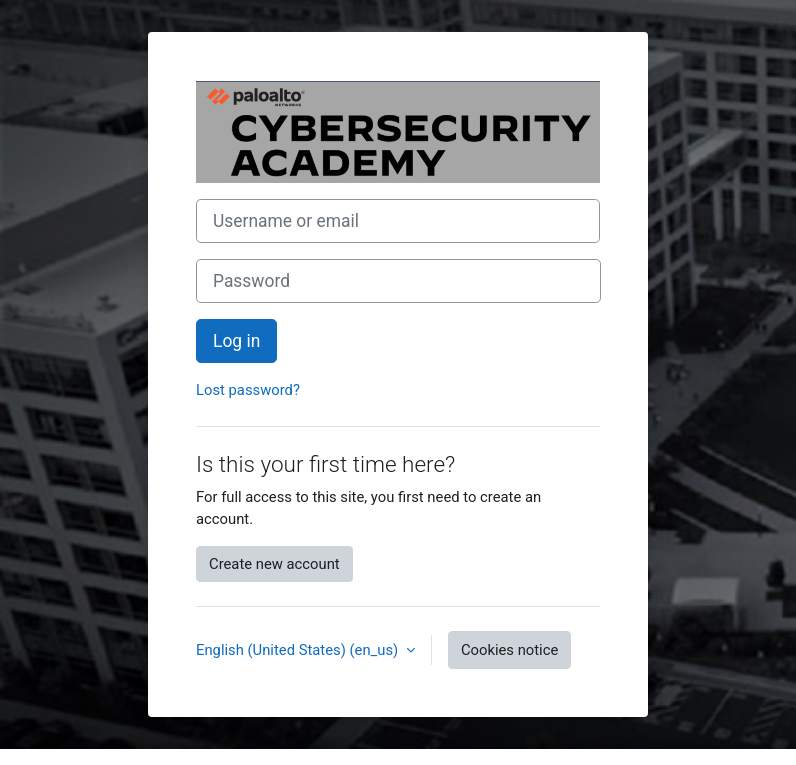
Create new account (274, 564)
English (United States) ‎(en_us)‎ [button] (299, 650)
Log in (236, 341)
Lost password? (248, 390)
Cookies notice (509, 650)
